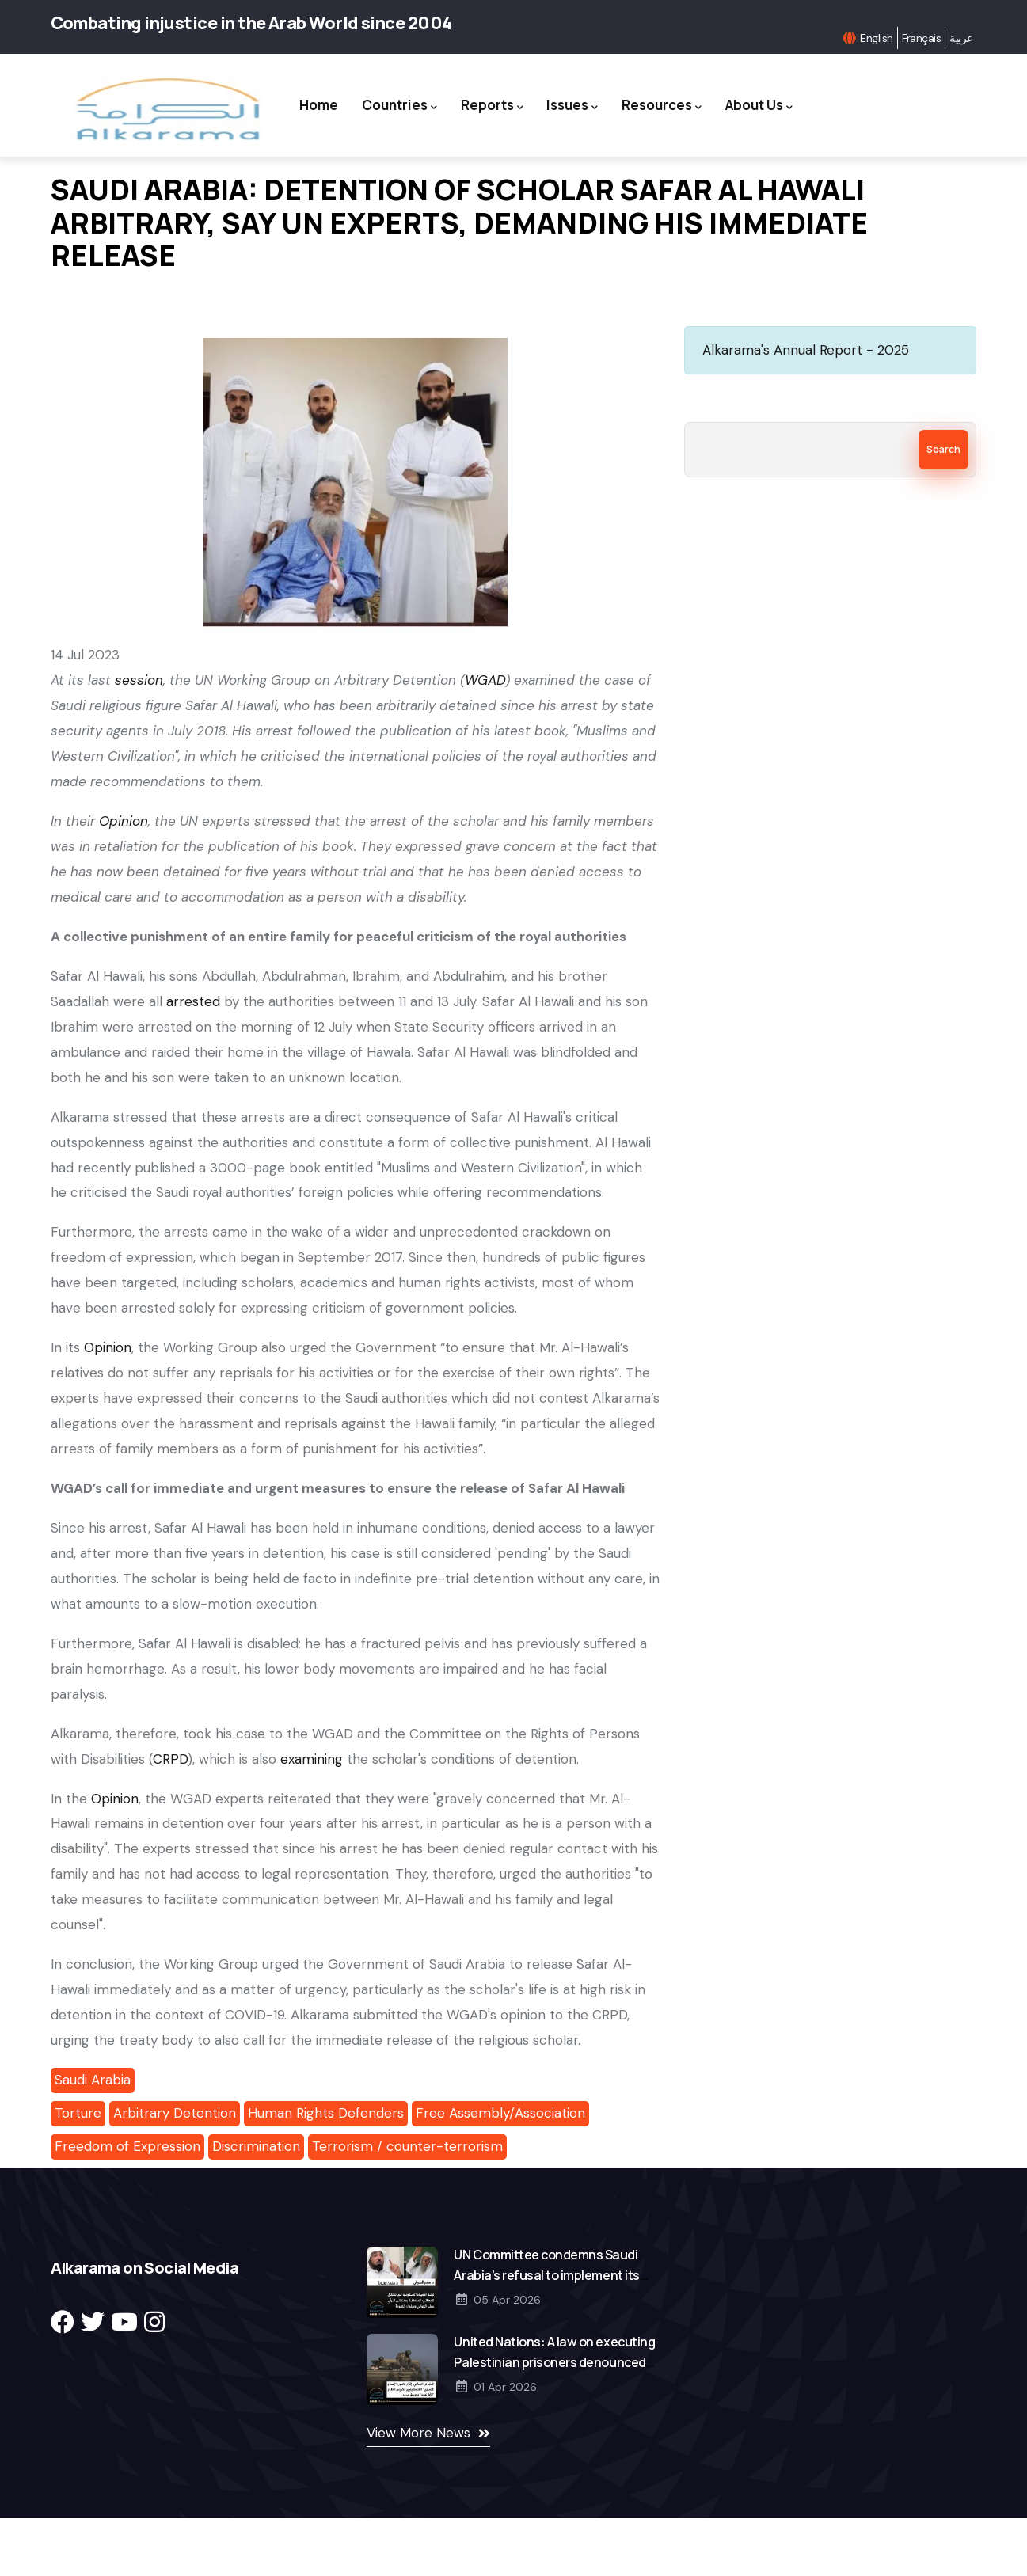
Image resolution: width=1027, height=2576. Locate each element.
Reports (537, 94)
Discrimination (256, 2204)
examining (311, 1817)
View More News (418, 2490)
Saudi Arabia (93, 2137)
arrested (193, 1059)
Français (921, 38)
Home (356, 94)
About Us (546, 175)
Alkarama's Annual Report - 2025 (805, 407)
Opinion (107, 1406)
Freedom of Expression (127, 2204)
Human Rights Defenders (326, 2170)
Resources (715, 94)
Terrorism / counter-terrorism (407, 2204)
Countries (440, 94)
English (876, 38)
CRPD (170, 1817)
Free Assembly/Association (500, 2170)
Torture (78, 2170)
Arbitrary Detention (174, 2170)
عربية (960, 38)
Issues (622, 94)
